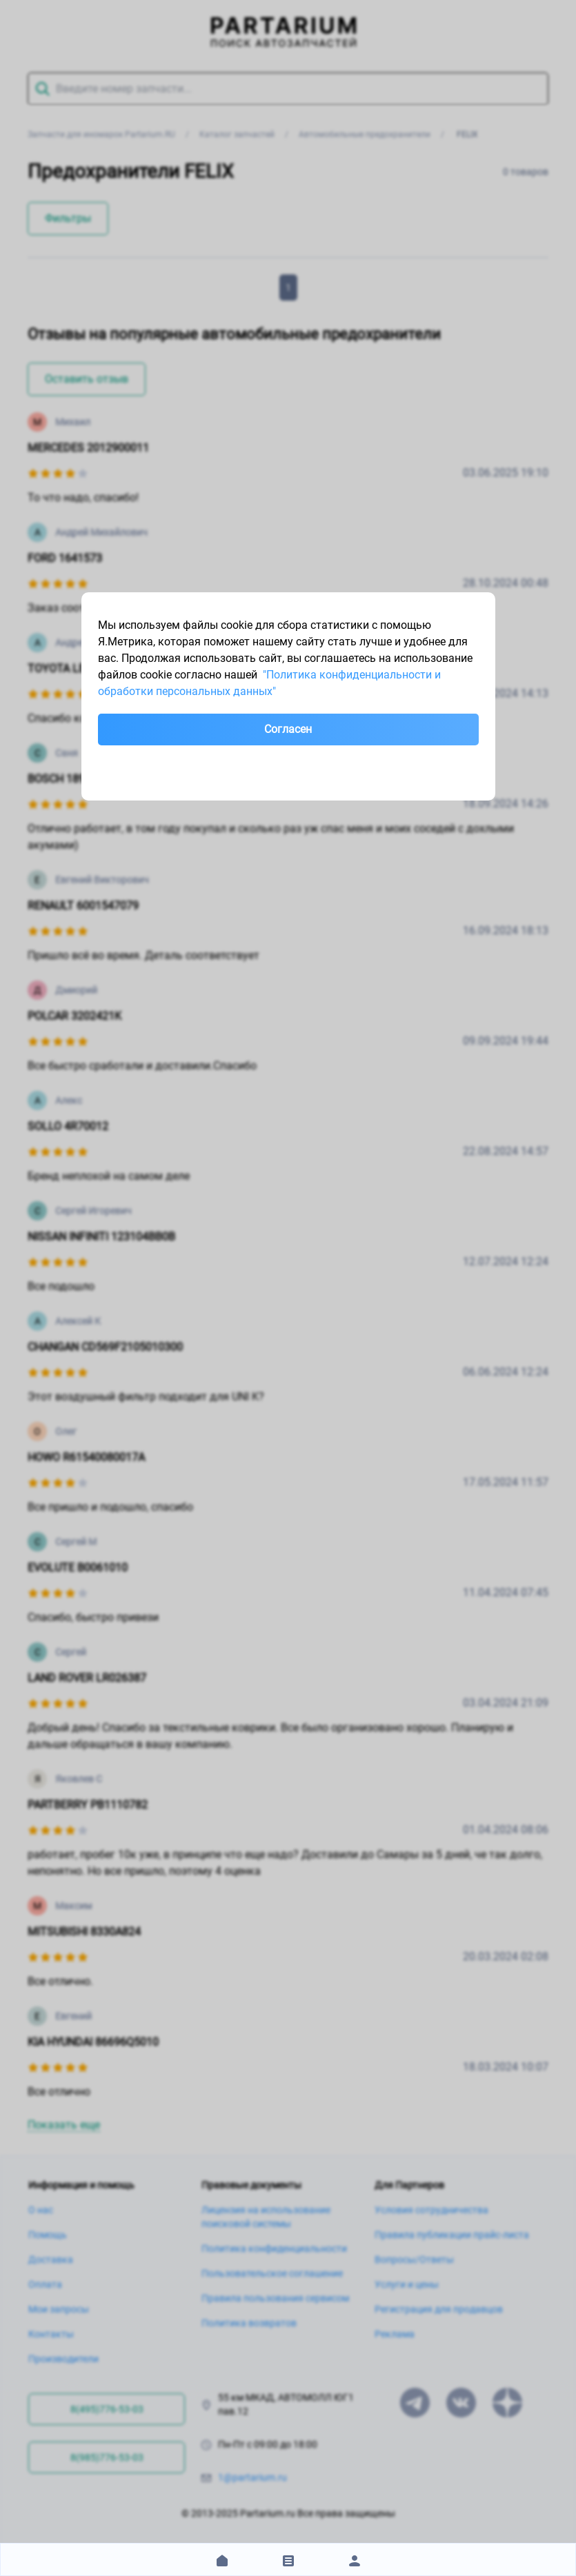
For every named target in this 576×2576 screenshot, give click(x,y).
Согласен (288, 729)
